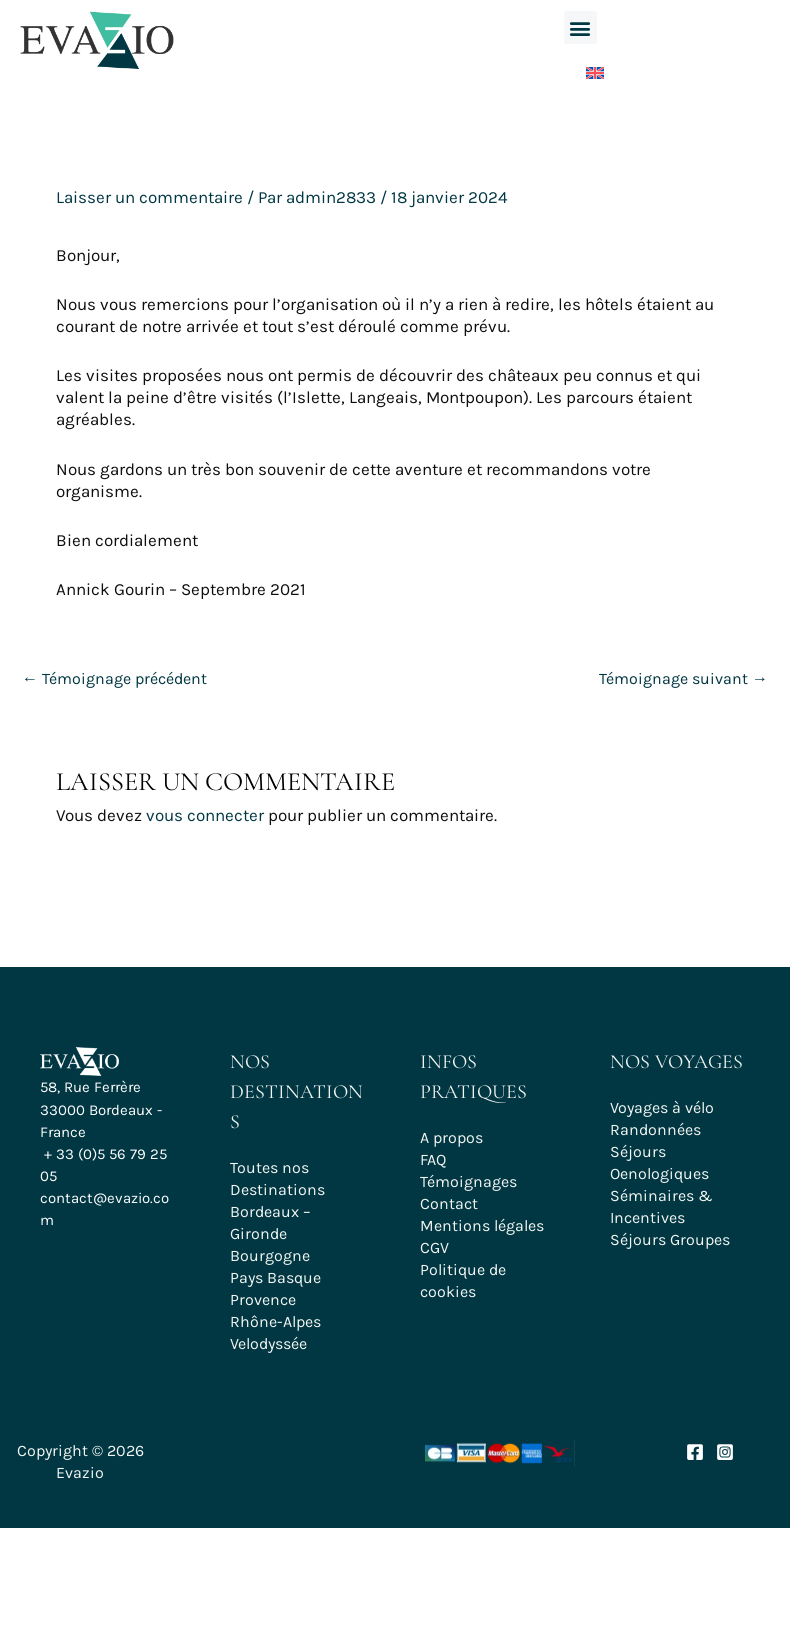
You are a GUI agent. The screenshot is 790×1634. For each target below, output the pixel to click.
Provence (263, 1299)
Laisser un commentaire (149, 197)
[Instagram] (725, 1452)
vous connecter (205, 815)
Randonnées (655, 1129)
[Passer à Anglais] (580, 68)
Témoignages (468, 1181)
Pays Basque (275, 1277)
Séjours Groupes (670, 1239)
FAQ (433, 1159)
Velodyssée (268, 1343)
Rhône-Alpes (275, 1321)
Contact (449, 1203)
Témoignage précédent (114, 678)
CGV (434, 1247)
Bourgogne (270, 1255)
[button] (580, 27)
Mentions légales (482, 1225)
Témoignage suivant (683, 678)
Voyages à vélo (662, 1107)
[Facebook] (695, 1452)
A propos (451, 1137)
